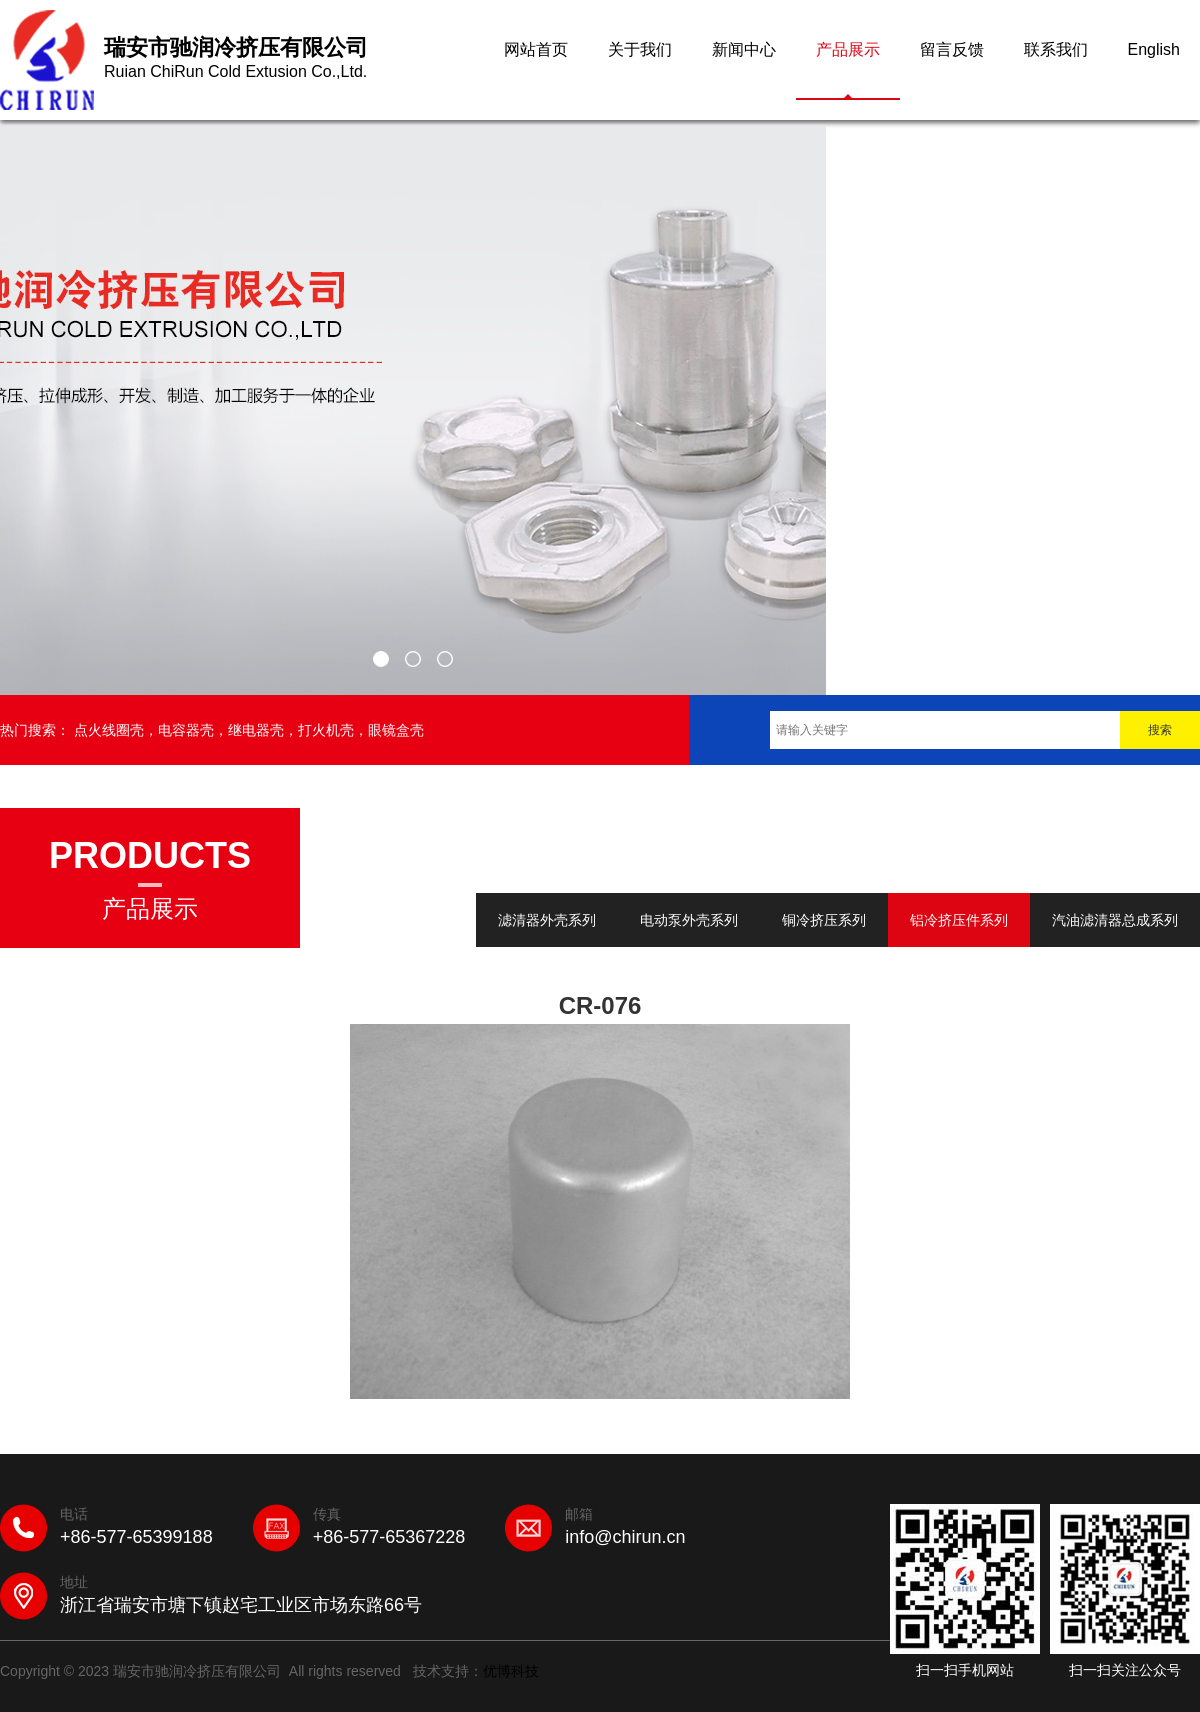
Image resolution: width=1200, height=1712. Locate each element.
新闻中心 (744, 49)
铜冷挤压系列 (824, 920)
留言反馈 (952, 49)
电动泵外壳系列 (689, 920)
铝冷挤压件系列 (959, 920)
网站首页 (536, 49)
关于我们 (640, 49)
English (1154, 49)
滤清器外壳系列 (547, 920)
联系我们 (1056, 49)
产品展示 (848, 49)
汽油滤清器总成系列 (1115, 920)
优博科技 (511, 1671)
